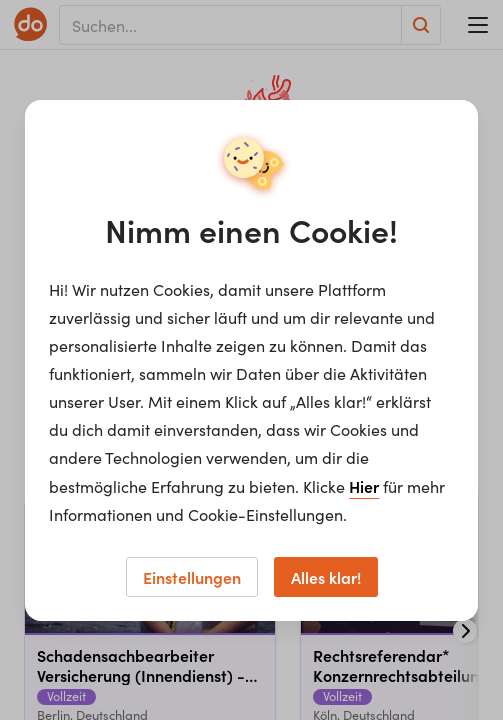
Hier (364, 486)
